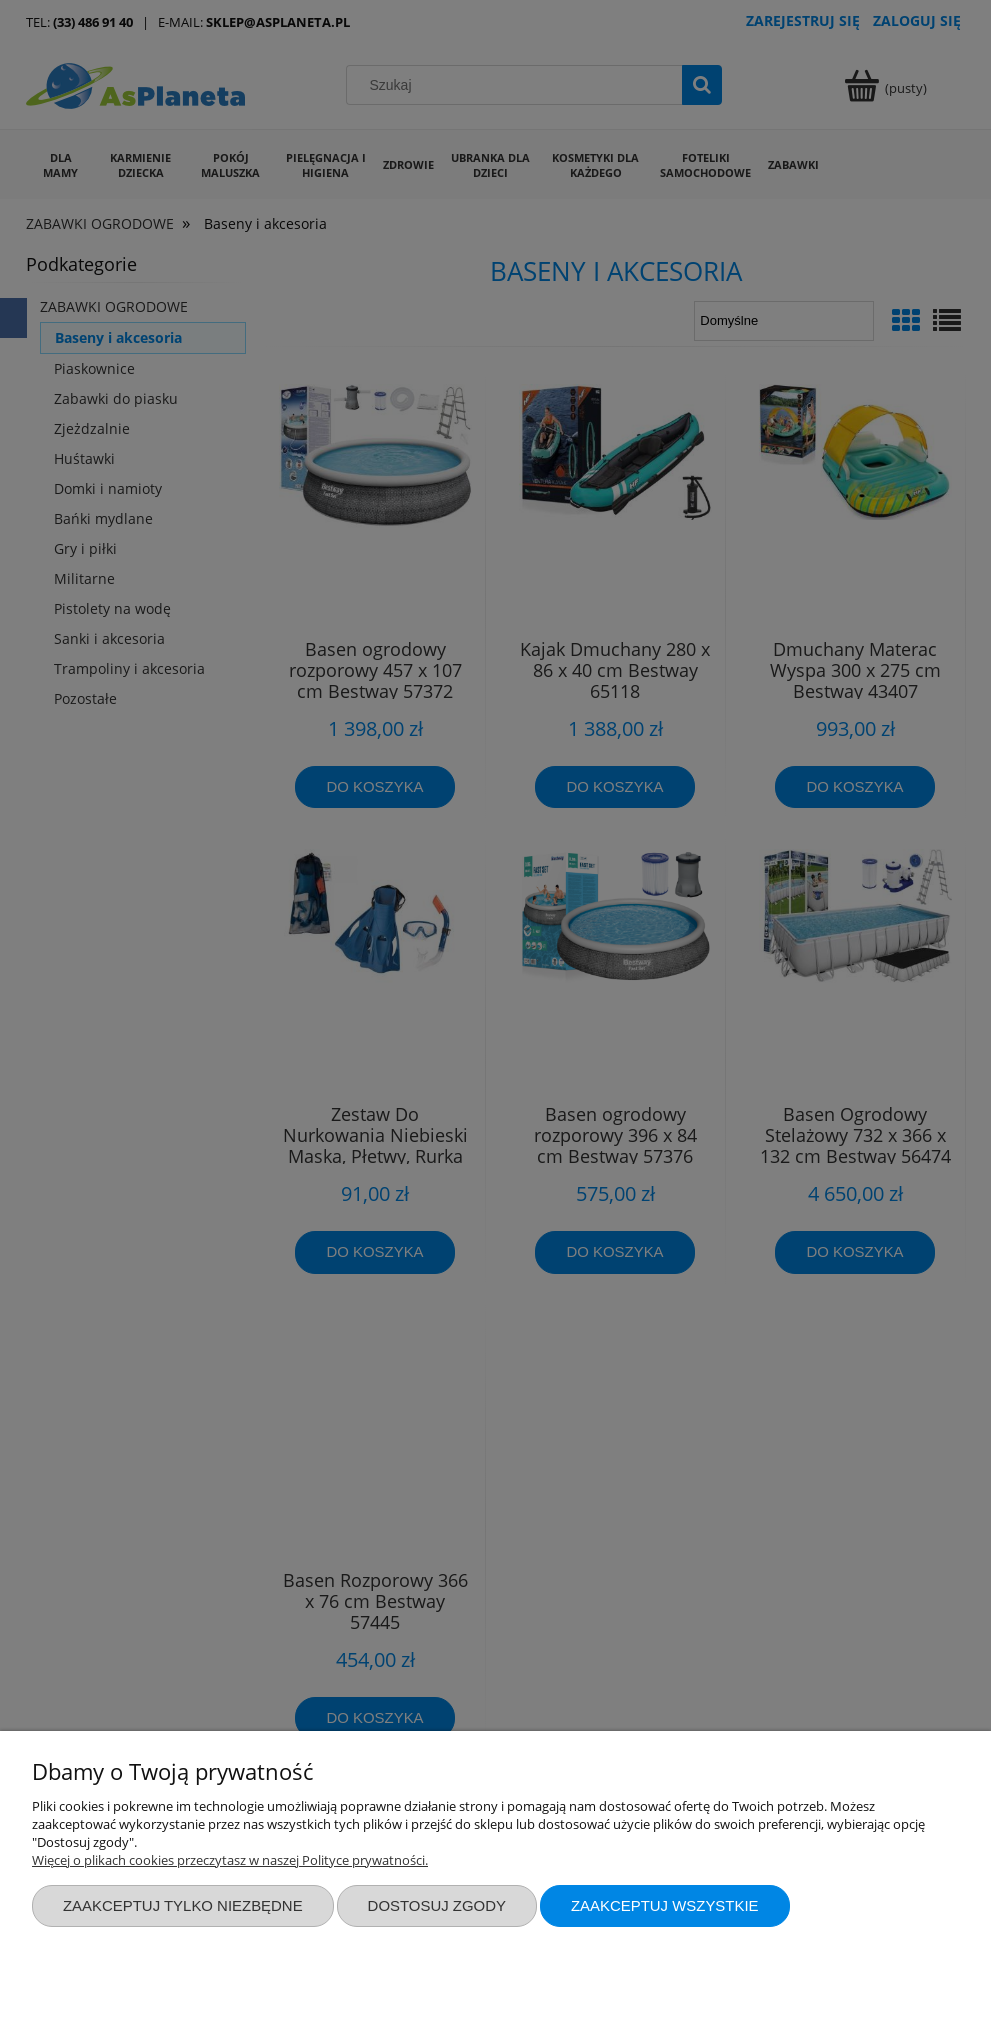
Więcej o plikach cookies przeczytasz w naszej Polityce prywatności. (230, 1860)
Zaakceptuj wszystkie (665, 1905)
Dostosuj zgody (437, 1905)
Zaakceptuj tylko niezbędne (183, 1905)
